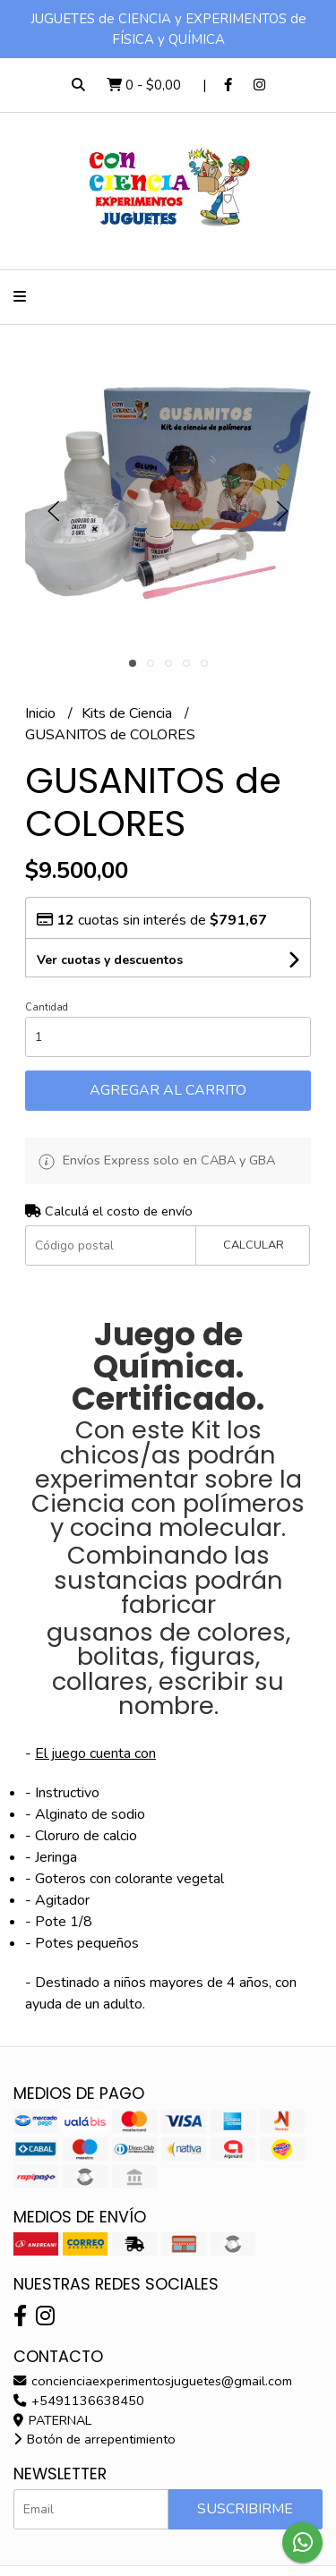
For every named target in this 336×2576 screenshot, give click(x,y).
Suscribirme (245, 2509)
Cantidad (46, 1007)
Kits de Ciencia (129, 713)
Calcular (253, 1245)
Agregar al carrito (168, 1090)
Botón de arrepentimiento (94, 2439)
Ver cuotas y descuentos (110, 959)
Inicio (42, 713)
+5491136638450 (78, 2401)
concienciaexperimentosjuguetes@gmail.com (152, 2381)
